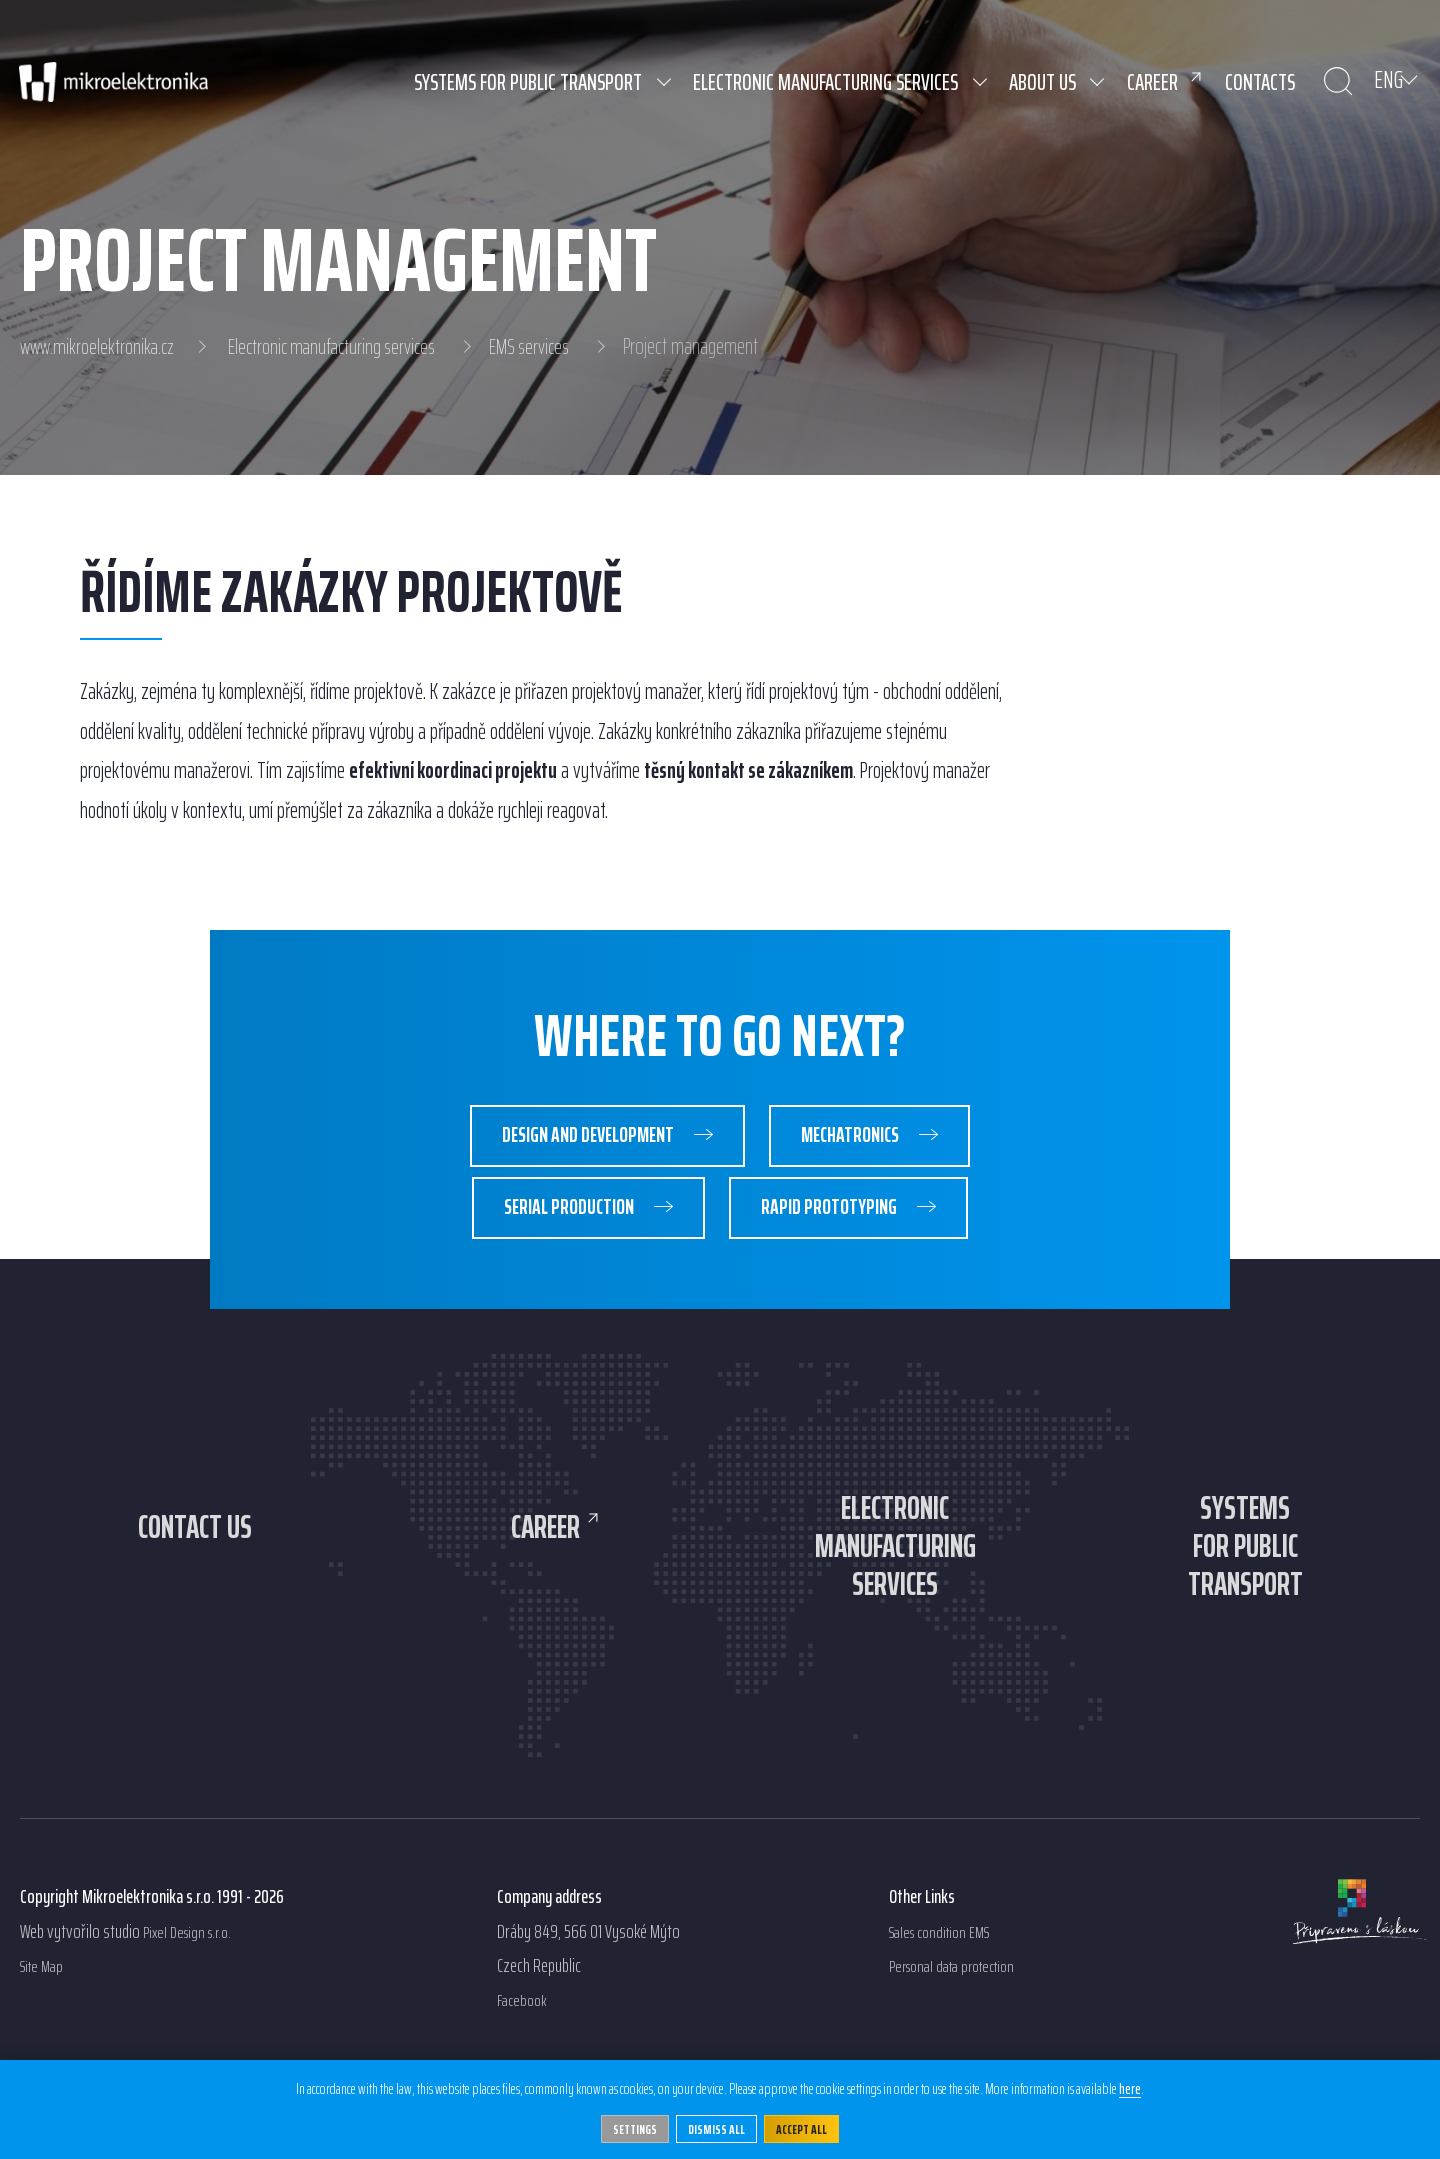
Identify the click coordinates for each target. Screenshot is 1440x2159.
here (1130, 2088)
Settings (628, 2127)
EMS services (549, 347)
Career (545, 1541)
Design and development (572, 1139)
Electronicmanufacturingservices (895, 1577)
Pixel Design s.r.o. (194, 1975)
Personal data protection (961, 2009)
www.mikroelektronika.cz (100, 347)
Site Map (45, 2009)
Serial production (556, 1219)
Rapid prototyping (843, 1219)
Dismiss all (717, 2127)
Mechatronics (865, 1139)
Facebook (524, 2043)
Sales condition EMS (947, 1975)
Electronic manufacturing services (344, 347)
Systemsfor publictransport (1245, 1577)
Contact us (195, 1541)
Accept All (809, 2127)
